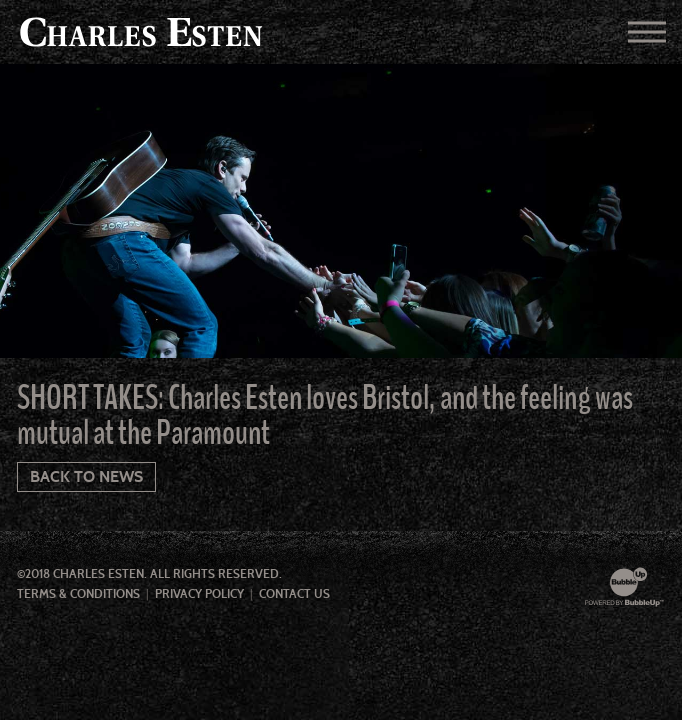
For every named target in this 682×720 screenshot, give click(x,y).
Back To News (86, 476)
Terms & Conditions (78, 594)
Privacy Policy (199, 594)
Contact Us (294, 594)
